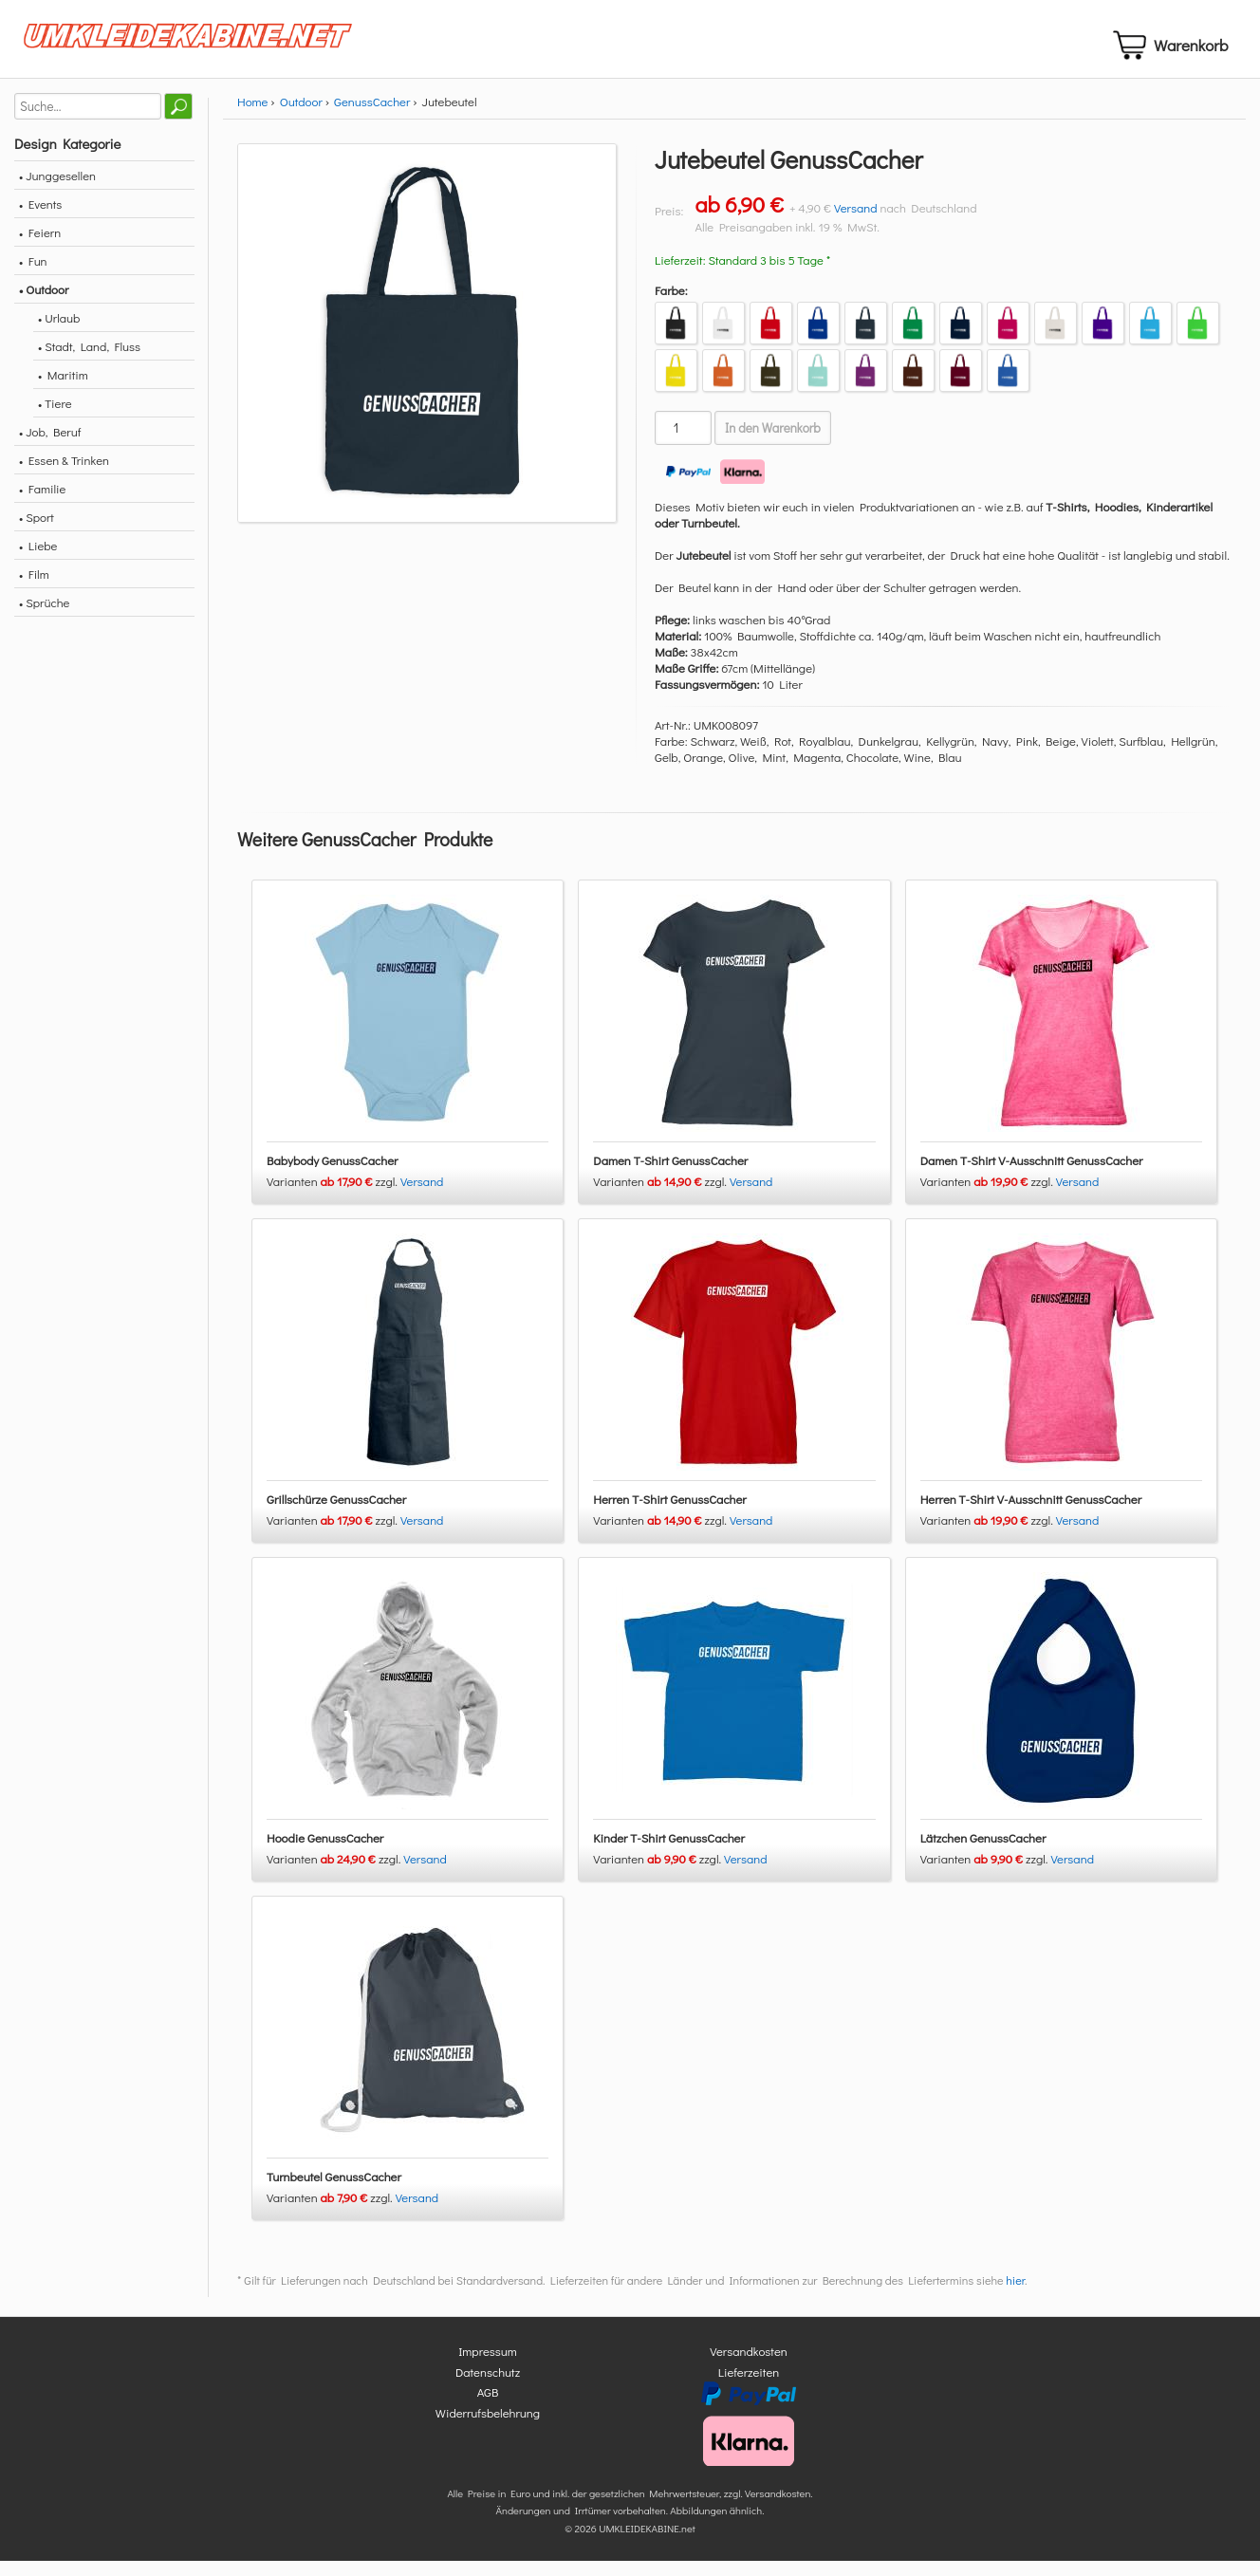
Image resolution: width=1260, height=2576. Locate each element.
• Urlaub (59, 333)
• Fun (33, 277)
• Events (40, 220)
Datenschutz (487, 2387)
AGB (488, 2408)
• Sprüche (44, 618)
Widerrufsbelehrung (487, 2427)
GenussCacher (372, 117)
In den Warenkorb (773, 444)
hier (1015, 2296)
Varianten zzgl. (333, 1197)
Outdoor (301, 117)
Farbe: (671, 306)
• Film (34, 590)
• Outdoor (43, 305)
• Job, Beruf (50, 447)
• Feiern (40, 248)
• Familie (42, 504)
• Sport (36, 533)
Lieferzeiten (748, 2387)
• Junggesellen (57, 191)
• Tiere (55, 419)
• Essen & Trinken (64, 476)
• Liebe (38, 561)
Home (252, 117)
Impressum (487, 2367)
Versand (856, 223)
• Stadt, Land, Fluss (89, 362)
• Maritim (63, 390)
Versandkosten (749, 2367)
